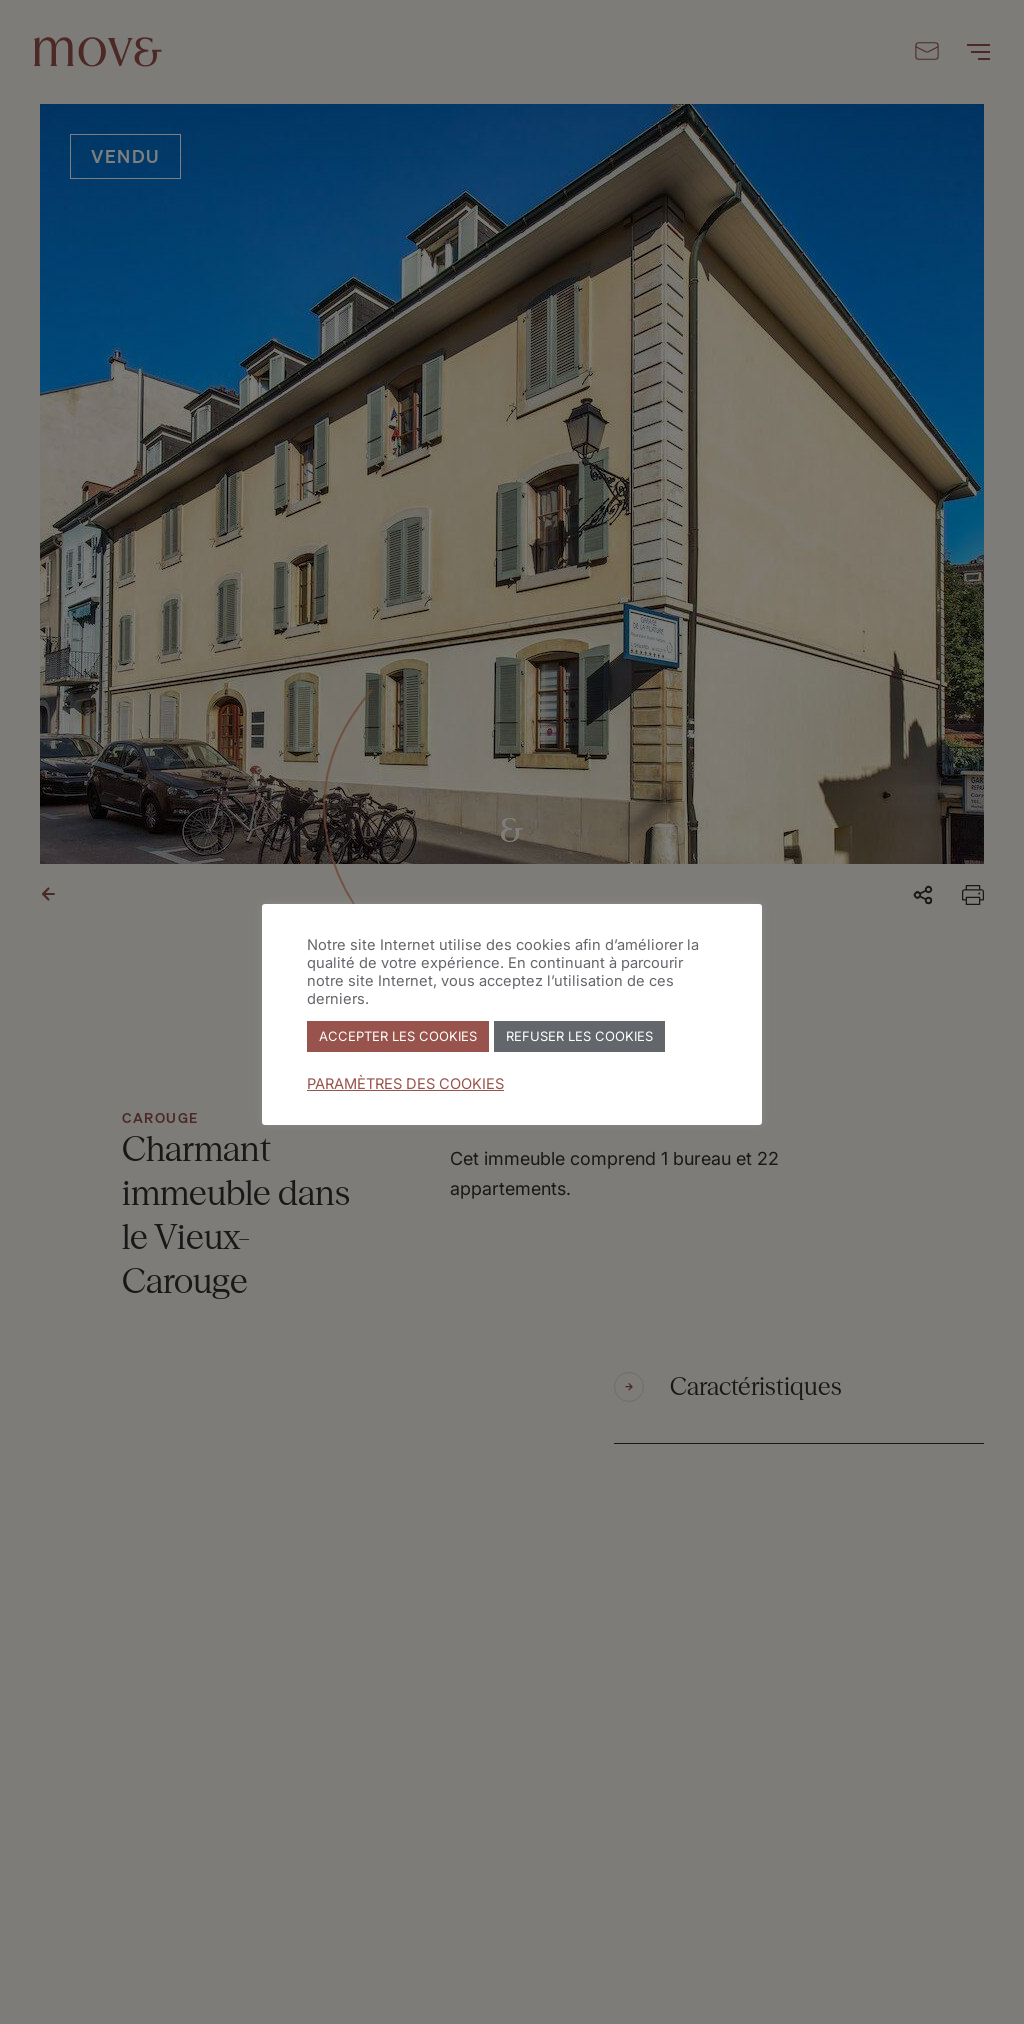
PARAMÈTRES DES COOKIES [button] (405, 1084)
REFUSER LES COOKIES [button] (579, 1036)
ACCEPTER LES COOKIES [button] (398, 1036)
